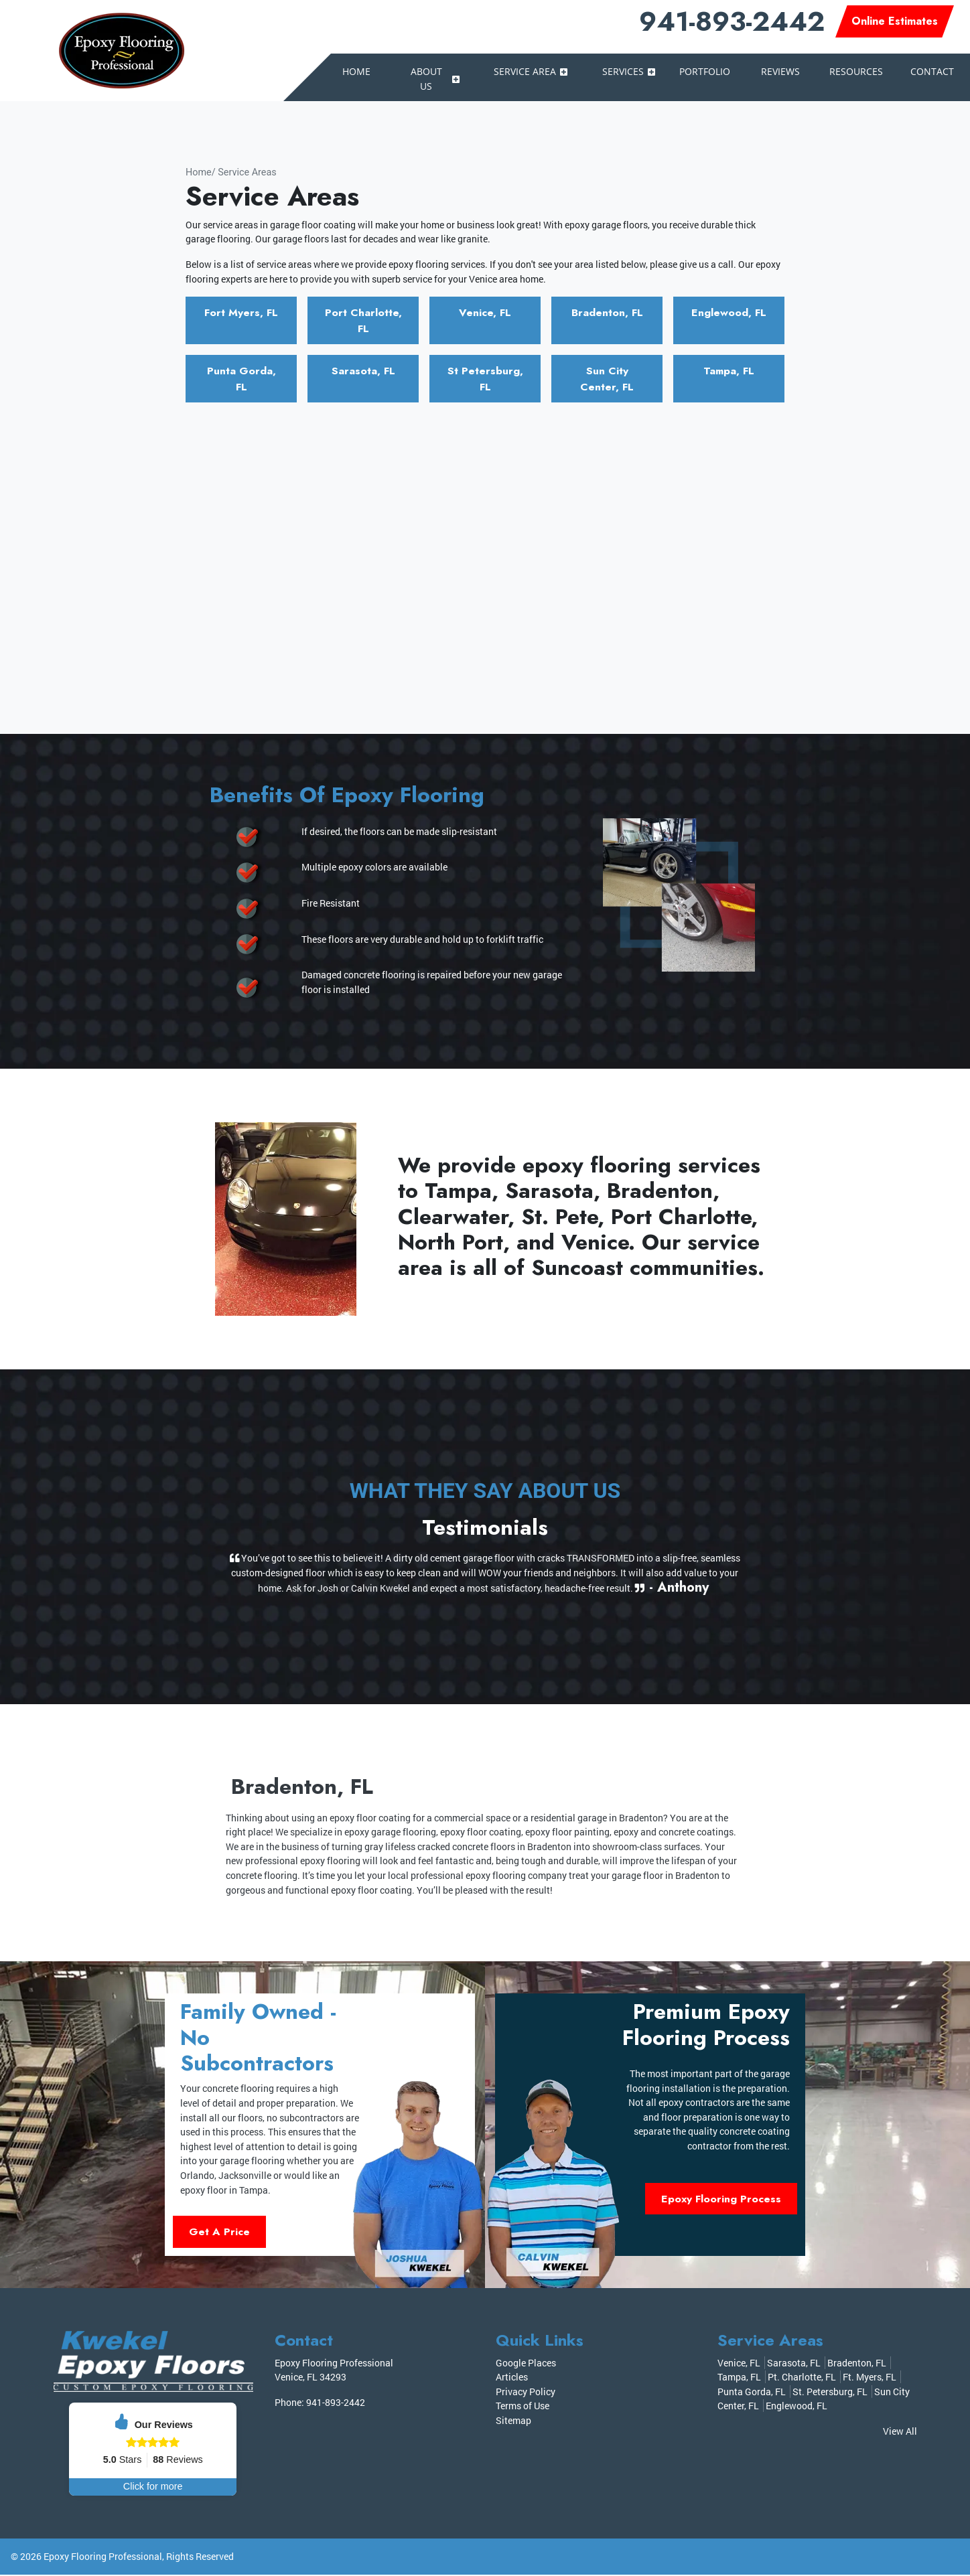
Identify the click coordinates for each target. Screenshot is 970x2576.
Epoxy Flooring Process (720, 2200)
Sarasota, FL (363, 371)
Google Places (526, 2364)
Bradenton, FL (607, 312)
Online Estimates (894, 21)
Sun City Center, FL (607, 379)
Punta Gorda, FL (241, 379)
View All (900, 2433)
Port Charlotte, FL (363, 320)
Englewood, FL (729, 312)
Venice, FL (485, 312)
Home (199, 172)
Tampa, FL (729, 371)
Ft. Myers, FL (869, 2378)
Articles (512, 2378)
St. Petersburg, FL (830, 2392)
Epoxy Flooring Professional (103, 2558)
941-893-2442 (732, 21)
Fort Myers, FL (241, 312)
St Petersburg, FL (485, 379)
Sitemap (513, 2422)
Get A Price (219, 2233)
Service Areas (247, 172)
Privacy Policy (525, 2392)
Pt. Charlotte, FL (802, 2378)
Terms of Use (522, 2407)
